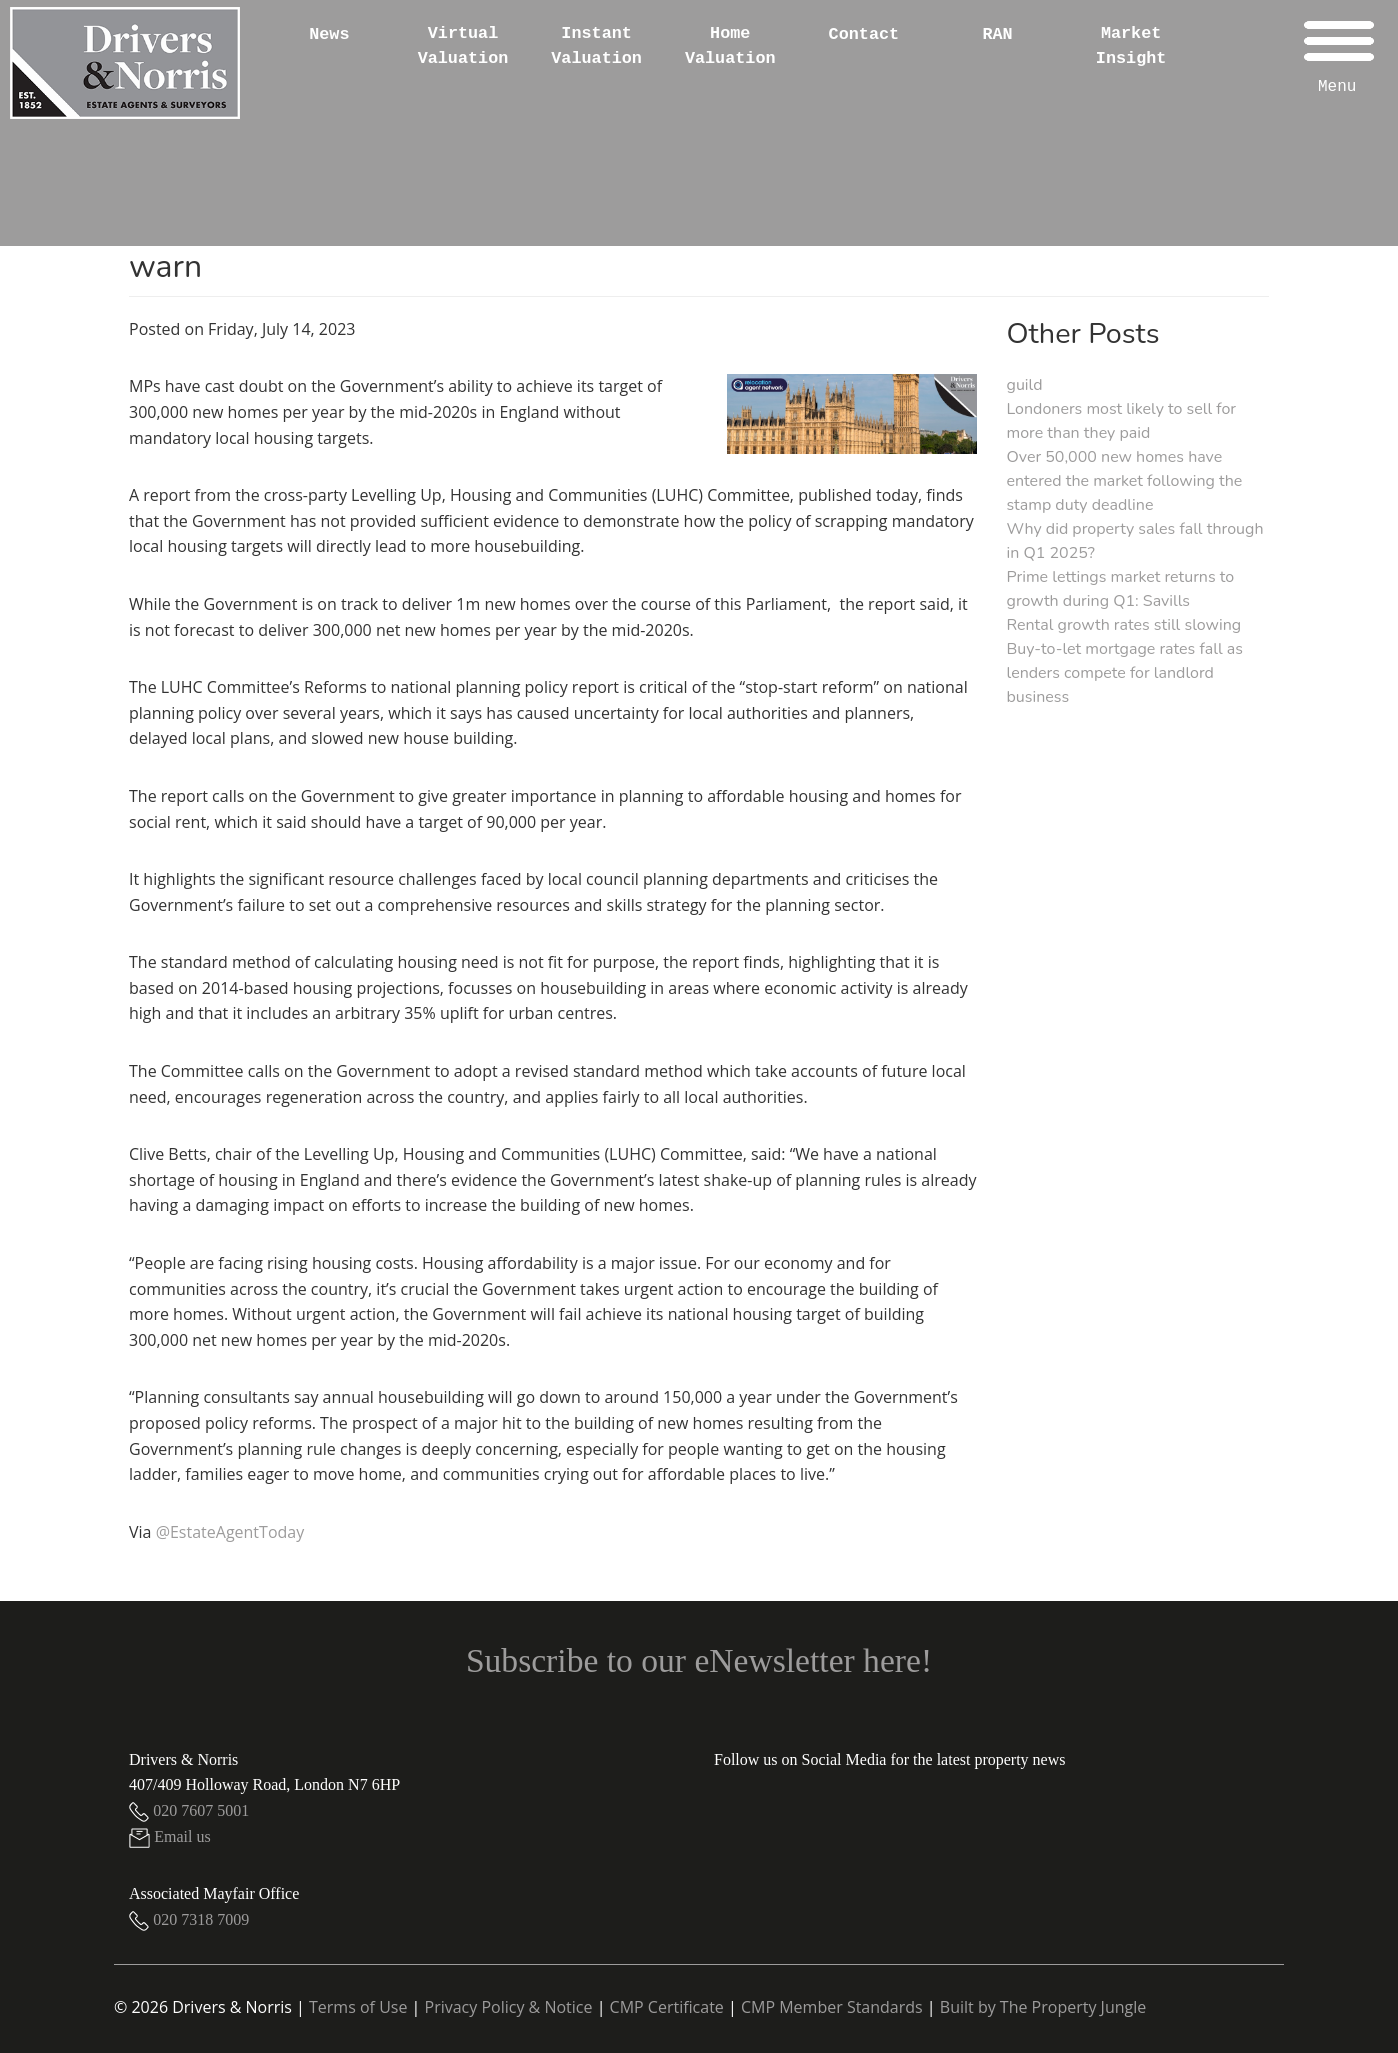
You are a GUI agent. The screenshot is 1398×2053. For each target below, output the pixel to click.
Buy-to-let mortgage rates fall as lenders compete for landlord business (1125, 673)
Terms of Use (358, 2007)
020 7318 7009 (189, 1919)
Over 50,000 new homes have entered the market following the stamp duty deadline (1125, 481)
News (329, 34)
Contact (864, 34)
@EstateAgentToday (230, 1532)
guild (1025, 385)
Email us (170, 1836)
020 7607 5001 (189, 1810)
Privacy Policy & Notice (509, 2007)
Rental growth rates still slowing (1124, 625)
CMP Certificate (667, 2007)
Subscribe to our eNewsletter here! (699, 1660)
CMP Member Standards (832, 2007)
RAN (997, 34)
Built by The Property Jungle (1043, 2007)
